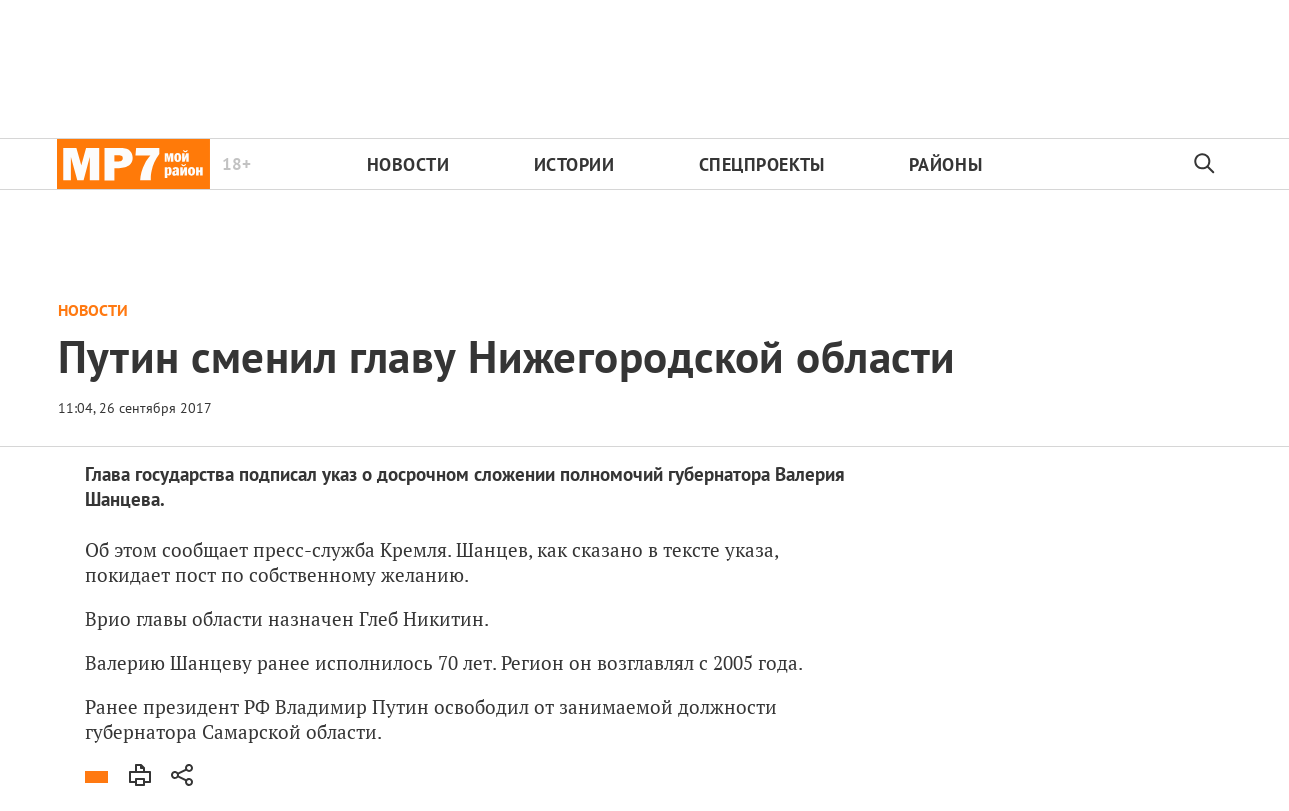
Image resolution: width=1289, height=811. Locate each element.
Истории (574, 164)
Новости (408, 164)
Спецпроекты (762, 164)
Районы (945, 164)
